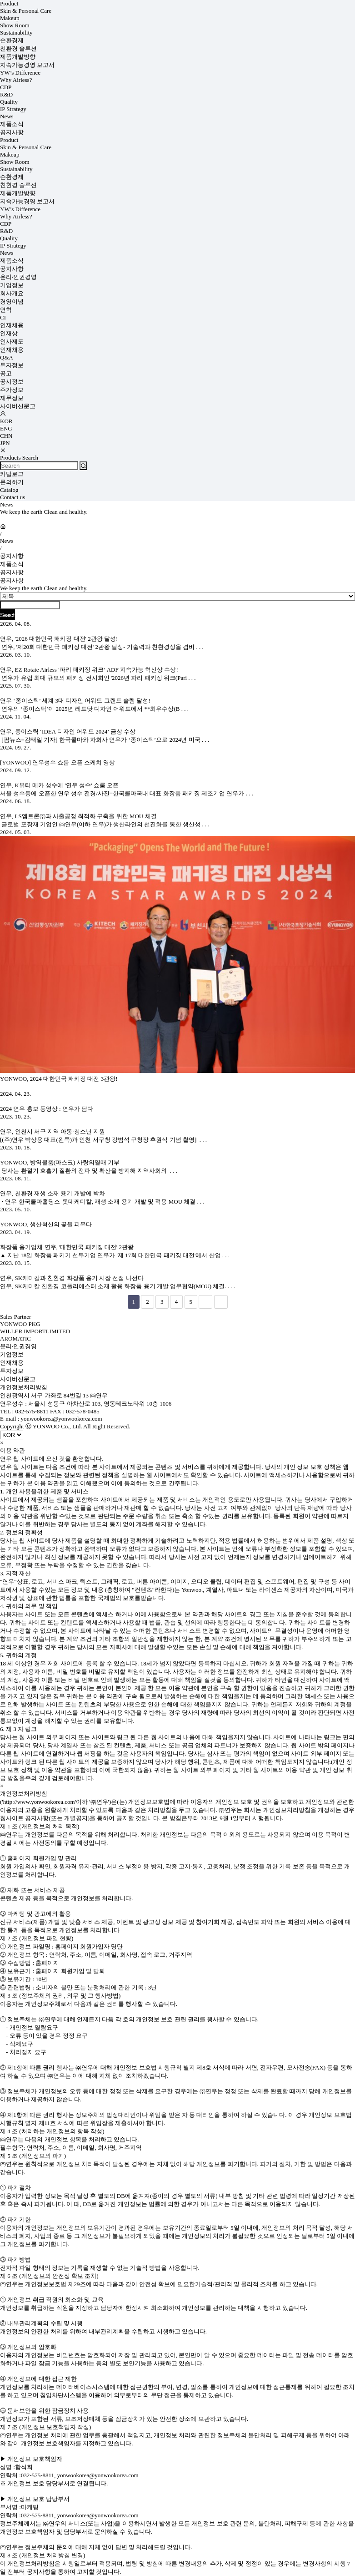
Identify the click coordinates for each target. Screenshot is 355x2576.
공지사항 (12, 132)
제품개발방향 (17, 56)
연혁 (6, 309)
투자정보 (12, 365)
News (7, 116)
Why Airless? (16, 79)
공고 (6, 373)
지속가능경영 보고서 (27, 64)
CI (3, 317)
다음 (205, 1302)
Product (9, 3)
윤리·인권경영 (18, 276)
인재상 (9, 333)
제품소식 (12, 124)
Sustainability (16, 32)
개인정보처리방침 (23, 1387)
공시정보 (12, 381)
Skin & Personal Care (25, 10)
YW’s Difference (20, 72)
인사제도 (12, 341)
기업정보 (12, 285)
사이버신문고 (17, 406)
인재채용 (12, 325)
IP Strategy (13, 109)
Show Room (15, 25)
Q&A (6, 357)
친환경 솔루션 (18, 48)
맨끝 (221, 1302)
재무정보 (12, 398)
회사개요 (12, 293)
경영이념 (12, 301)
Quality (9, 101)
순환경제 (12, 40)
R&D (6, 94)
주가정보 (12, 389)
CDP (5, 87)
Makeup (10, 18)
